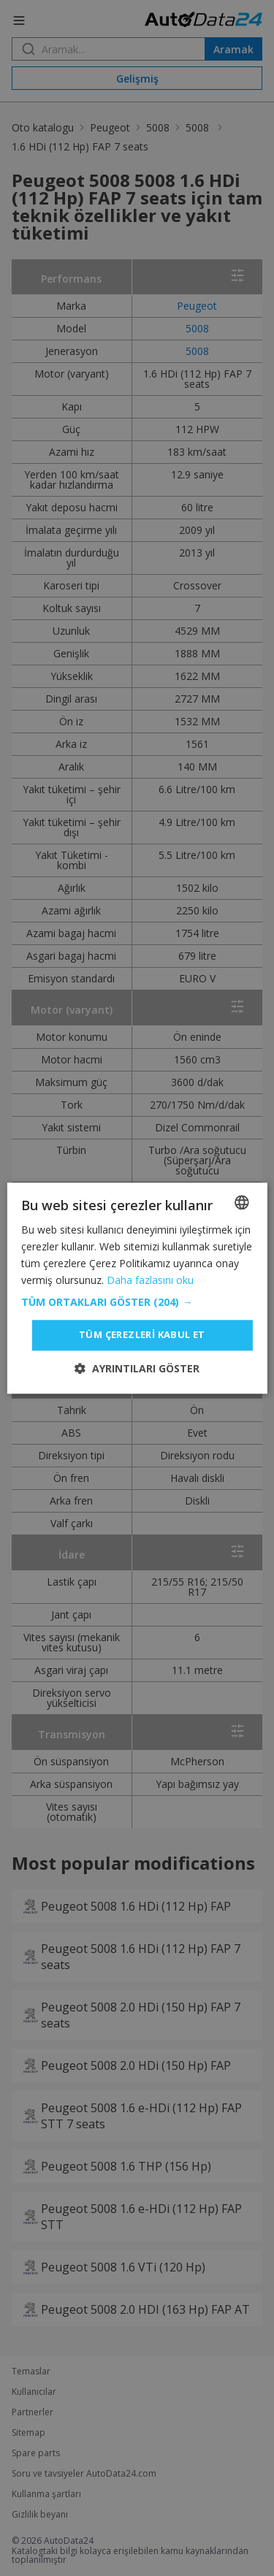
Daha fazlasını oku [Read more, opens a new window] (150, 1280)
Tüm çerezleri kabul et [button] (142, 1335)
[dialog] (137, 1288)
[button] (136, 1303)
